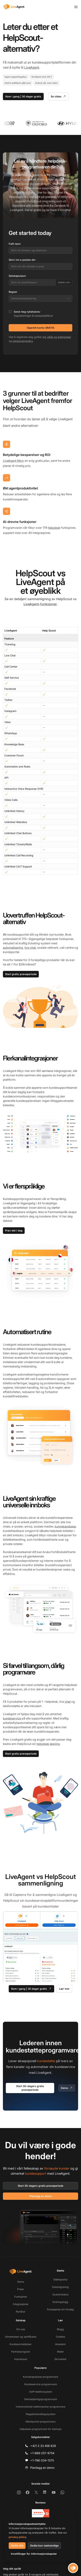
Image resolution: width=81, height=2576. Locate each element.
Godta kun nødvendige (44, 2545)
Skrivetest (60, 2359)
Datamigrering (60, 2286)
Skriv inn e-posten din (22, 259)
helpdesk (54, 528)
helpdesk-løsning (48, 1744)
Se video (58, 96)
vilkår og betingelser (59, 337)
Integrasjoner (20, 2304)
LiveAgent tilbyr (13, 461)
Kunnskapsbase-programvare (40, 2376)
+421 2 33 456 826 (43, 2446)
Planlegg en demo (40, 2196)
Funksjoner (20, 2296)
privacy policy (17, 2536)
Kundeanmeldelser (21, 2344)
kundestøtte (46, 2061)
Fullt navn (14, 243)
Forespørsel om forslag (60, 2309)
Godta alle (17, 2545)
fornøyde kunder (56, 2168)
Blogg (60, 2329)
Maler (60, 2351)
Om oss (20, 2329)
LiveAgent (31, 67)
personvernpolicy (23, 341)
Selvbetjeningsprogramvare (40, 2399)
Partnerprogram (20, 2351)
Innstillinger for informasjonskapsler (34, 2553)
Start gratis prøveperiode (21, 974)
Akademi (60, 2344)
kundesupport (35, 2173)
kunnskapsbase (65, 1526)
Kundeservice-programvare (40, 2384)
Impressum (20, 2359)
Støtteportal (60, 2279)
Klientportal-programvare (40, 2421)
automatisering (13, 947)
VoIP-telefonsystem (40, 2391)
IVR (40, 788)
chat (67, 1701)
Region (13, 291)
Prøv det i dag (13, 1230)
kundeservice (12, 1718)
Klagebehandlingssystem (40, 2414)
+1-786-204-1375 (42, 2460)
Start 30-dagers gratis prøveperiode (30, 2088)
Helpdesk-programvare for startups (41, 2429)
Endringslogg (60, 2301)
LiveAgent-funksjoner (40, 604)
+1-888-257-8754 (42, 2453)
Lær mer (64, 1988)
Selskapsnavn (17, 275)
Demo (67, 2088)
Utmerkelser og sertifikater (20, 2336)
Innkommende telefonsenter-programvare (40, 2406)
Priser (20, 2289)
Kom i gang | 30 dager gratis (23, 96)
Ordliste (60, 2336)
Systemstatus (60, 2294)
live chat (30, 947)
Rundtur (20, 2311)
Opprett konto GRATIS (40, 327)
